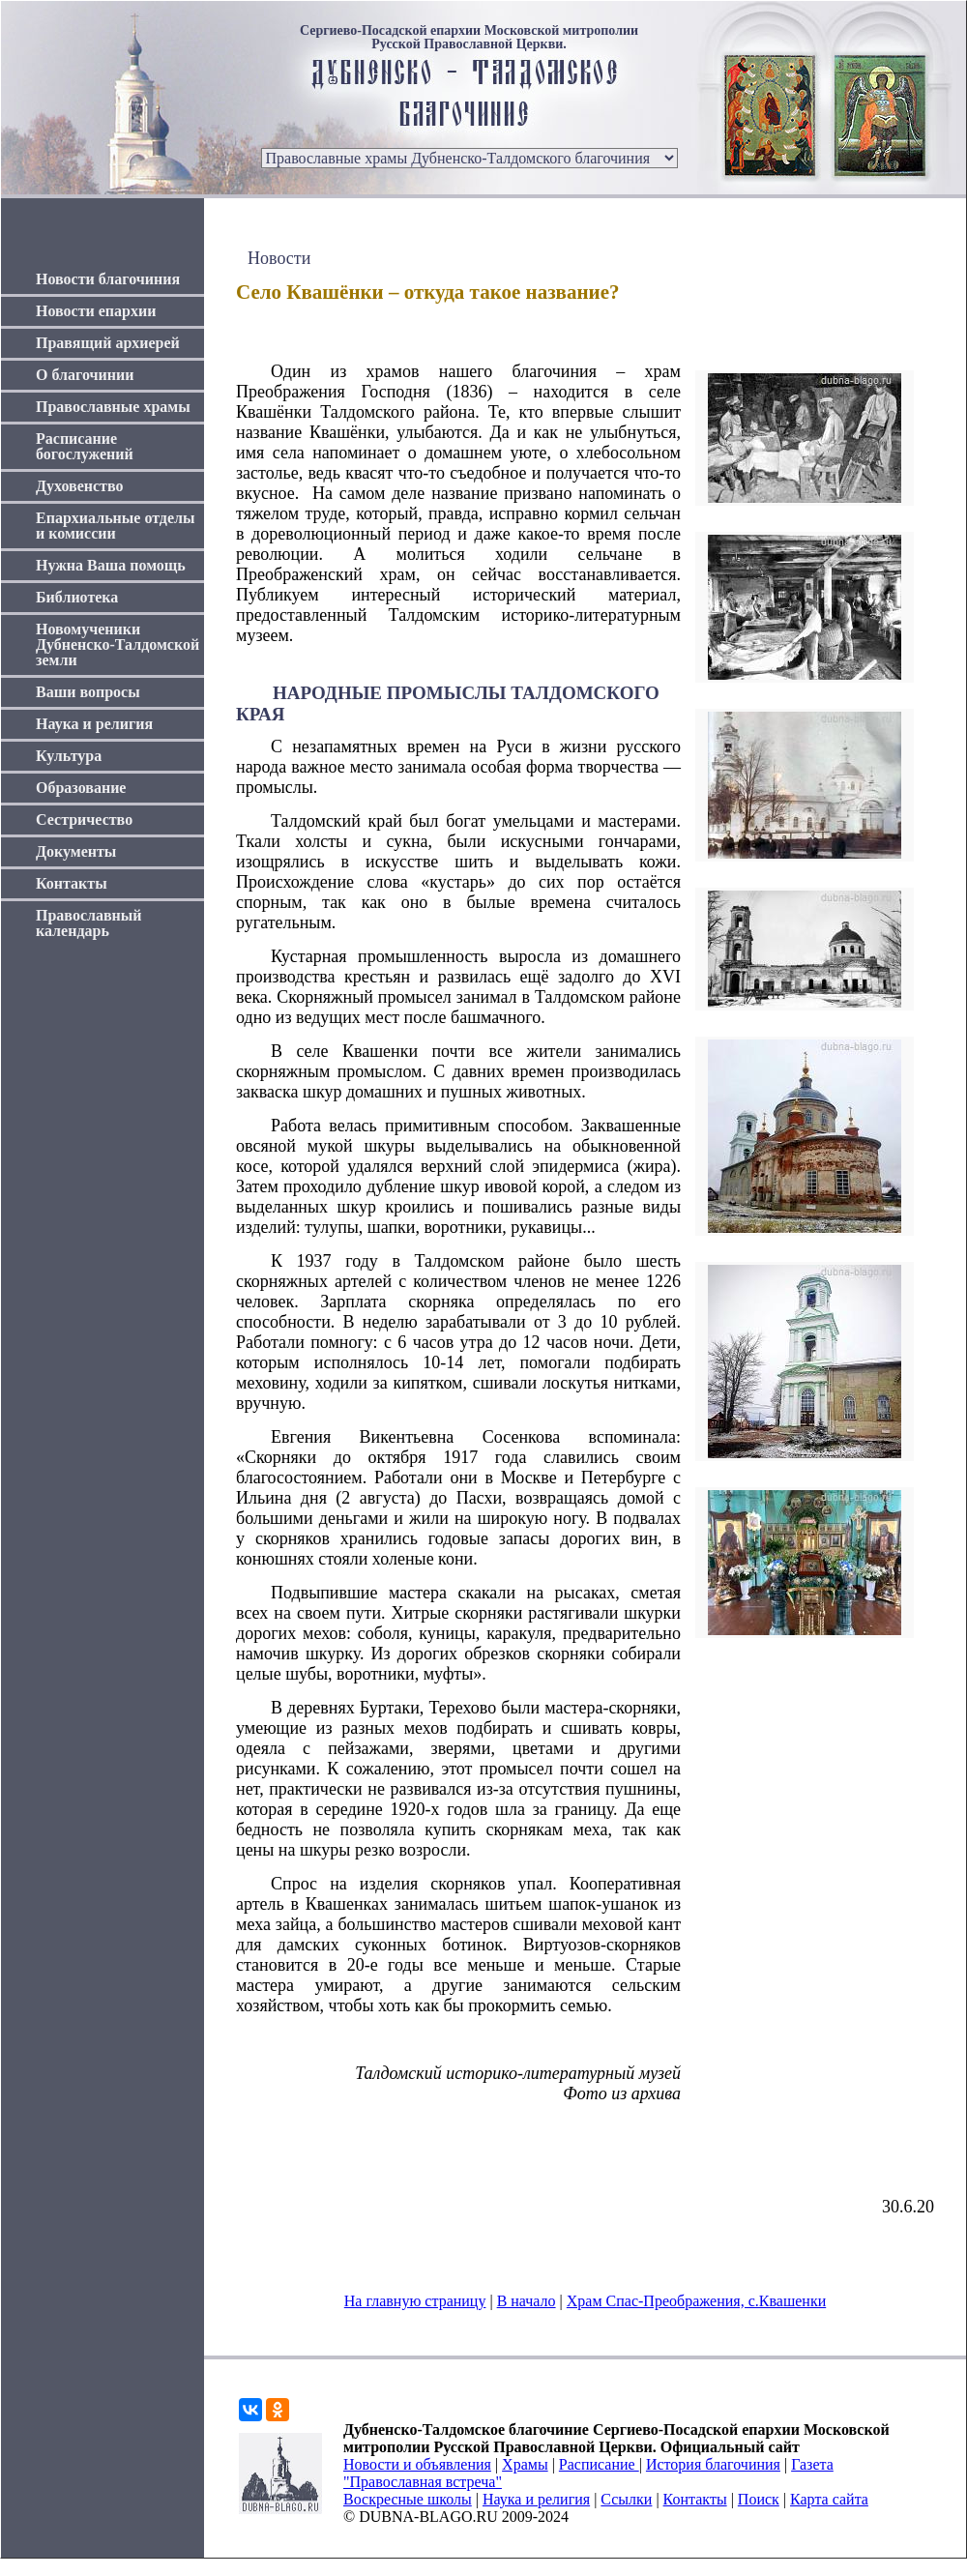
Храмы (525, 2464)
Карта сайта (829, 2499)
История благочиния (713, 2464)
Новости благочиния (108, 279)
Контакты (71, 883)
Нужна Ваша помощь (111, 565)
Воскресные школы (407, 2499)
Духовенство (79, 486)
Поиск (758, 2499)
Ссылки (626, 2499)
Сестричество (84, 819)
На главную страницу (415, 2301)
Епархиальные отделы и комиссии (115, 526)
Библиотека (77, 597)
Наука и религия (94, 724)
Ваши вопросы (88, 692)
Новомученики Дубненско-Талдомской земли (117, 644)
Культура (69, 755)
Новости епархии (96, 311)
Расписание (599, 2464)
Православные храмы (113, 406)
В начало (526, 2301)
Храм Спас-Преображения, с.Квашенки (696, 2301)
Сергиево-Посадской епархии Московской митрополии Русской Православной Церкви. (469, 37)
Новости (279, 258)
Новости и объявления (417, 2464)
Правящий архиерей (108, 343)
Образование (81, 787)
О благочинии (84, 374)
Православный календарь (89, 923)
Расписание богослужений (84, 446)
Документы (76, 851)
